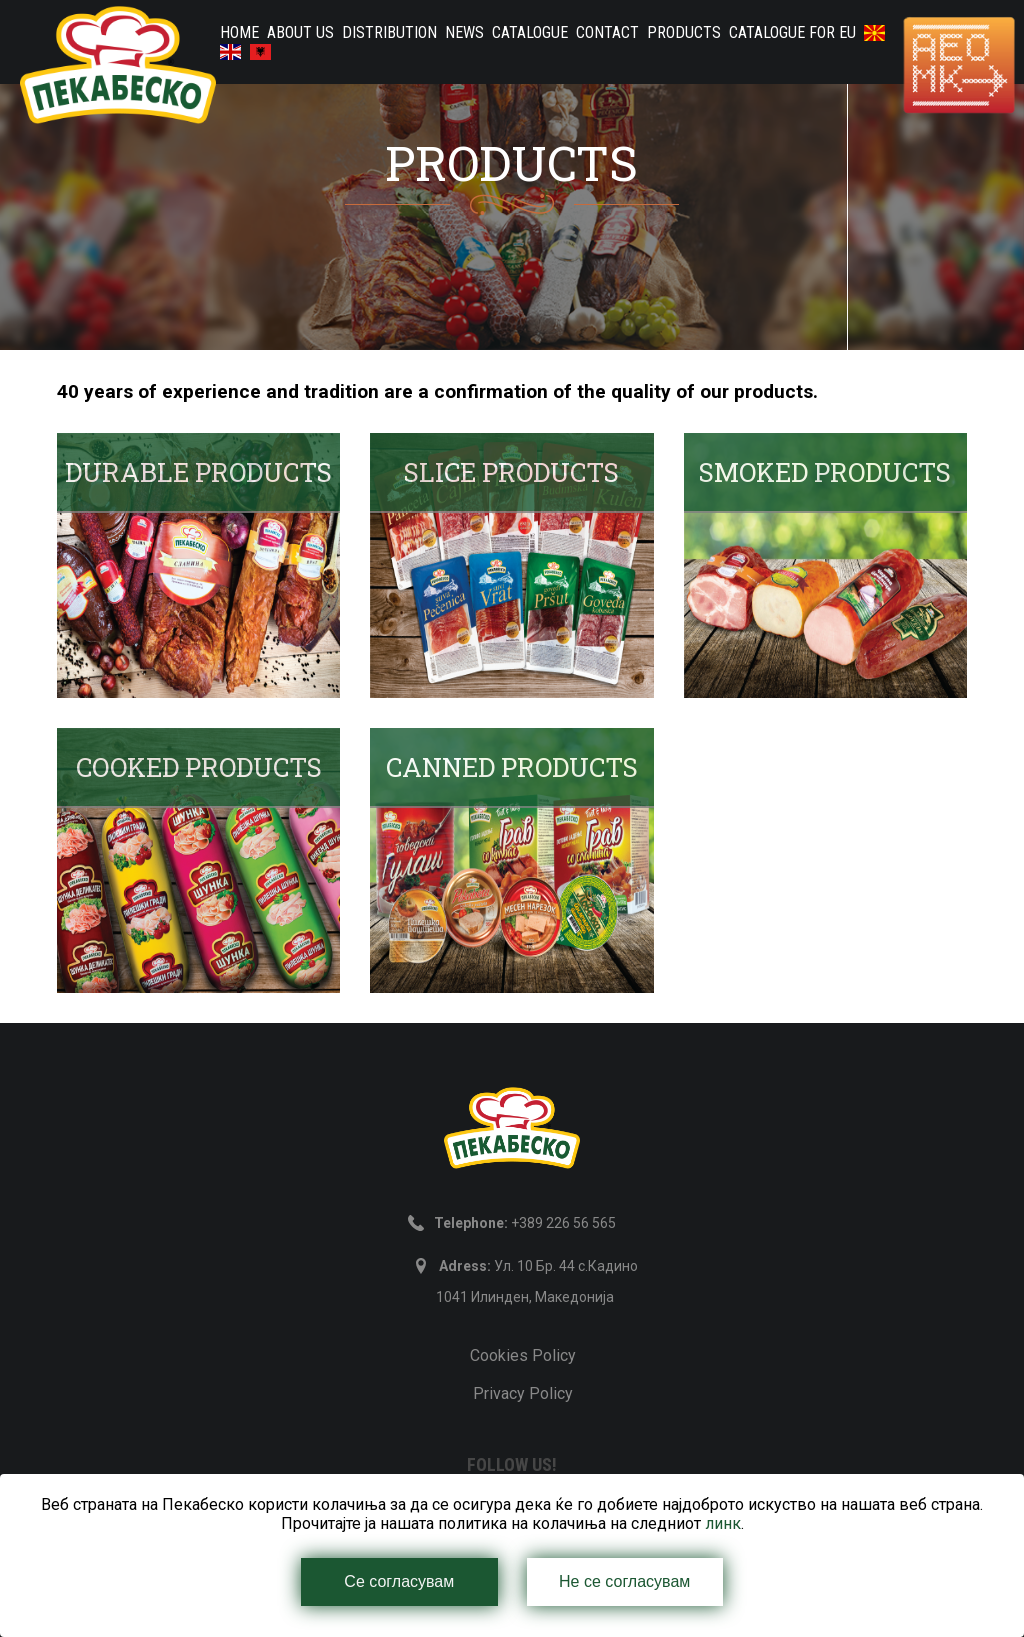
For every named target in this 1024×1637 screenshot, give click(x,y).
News (464, 32)
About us (300, 32)
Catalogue (530, 32)
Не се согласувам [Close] (624, 1581)
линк (723, 1523)
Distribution (389, 32)
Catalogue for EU (792, 32)
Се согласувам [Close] (399, 1581)
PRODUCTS (684, 32)
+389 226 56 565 (525, 1223)
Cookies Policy (523, 1355)
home (239, 32)
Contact (607, 32)
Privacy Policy (523, 1393)
